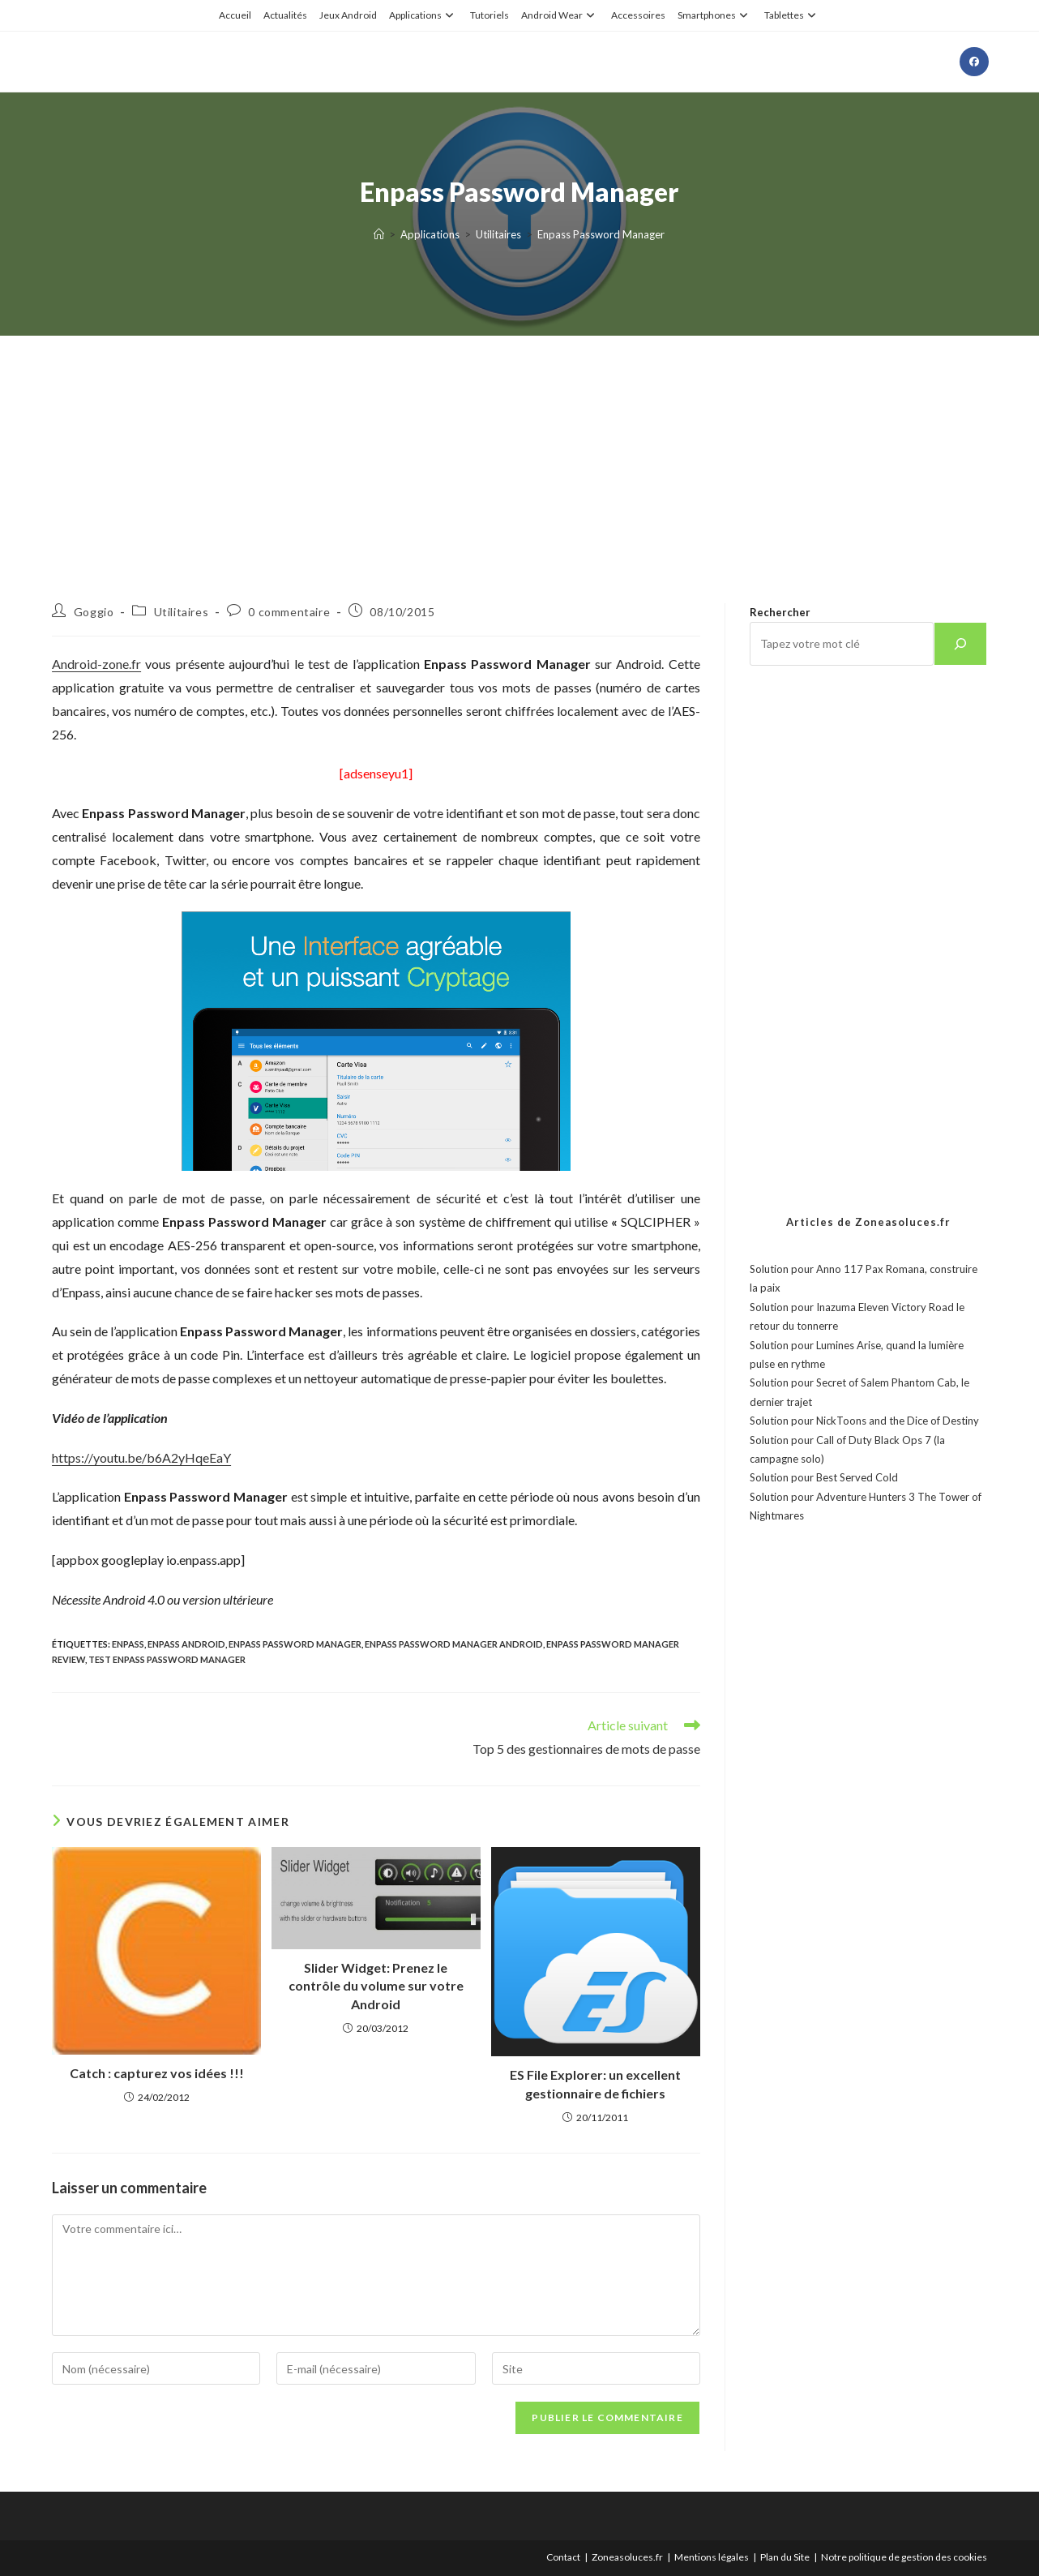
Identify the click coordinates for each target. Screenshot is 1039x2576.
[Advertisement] (519, 449)
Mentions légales (711, 2557)
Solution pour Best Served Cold (824, 1477)
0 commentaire (289, 612)
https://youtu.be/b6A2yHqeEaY (141, 1457)
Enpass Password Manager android (454, 1644)
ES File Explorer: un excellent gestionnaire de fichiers (595, 2083)
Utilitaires (181, 612)
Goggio (94, 612)
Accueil (235, 15)
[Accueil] (379, 234)
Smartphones (715, 15)
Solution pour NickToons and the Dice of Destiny (864, 1420)
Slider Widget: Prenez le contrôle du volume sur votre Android (376, 1986)
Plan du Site (785, 2557)
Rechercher (780, 612)
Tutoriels (489, 15)
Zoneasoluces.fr (627, 2557)
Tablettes (792, 15)
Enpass (128, 1644)
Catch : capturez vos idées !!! (157, 2073)
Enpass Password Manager (601, 234)
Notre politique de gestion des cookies (904, 2557)
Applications (423, 15)
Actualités (285, 15)
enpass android (186, 1644)
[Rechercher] (960, 644)
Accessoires (638, 15)
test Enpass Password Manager (167, 1659)
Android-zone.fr (96, 663)
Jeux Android (348, 15)
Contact (563, 2557)
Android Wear (560, 15)
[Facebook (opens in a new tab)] (974, 61)
